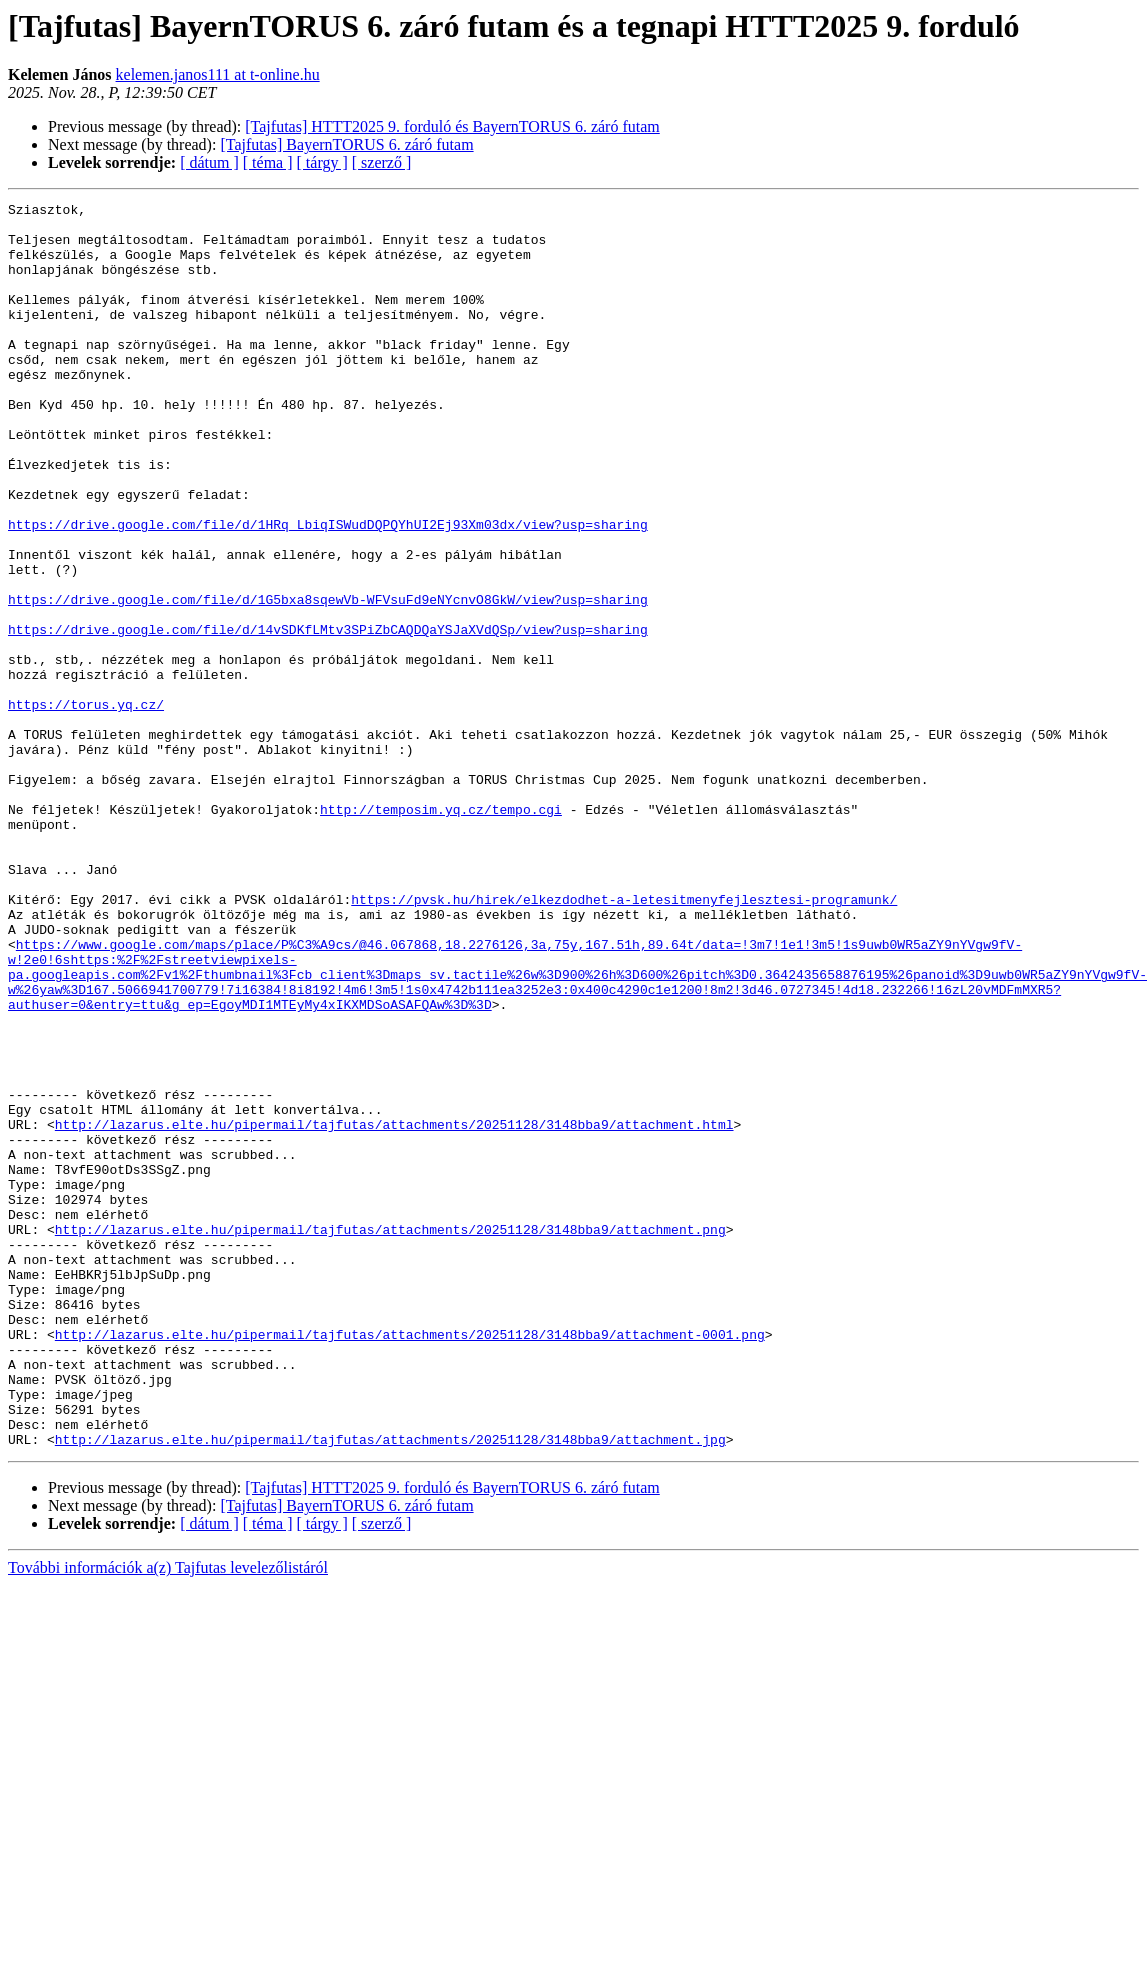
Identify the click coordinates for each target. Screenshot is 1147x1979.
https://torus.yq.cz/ (86, 806)
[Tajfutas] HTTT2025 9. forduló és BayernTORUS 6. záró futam (452, 126)
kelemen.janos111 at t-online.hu (218, 74)
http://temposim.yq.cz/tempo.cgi (441, 932)
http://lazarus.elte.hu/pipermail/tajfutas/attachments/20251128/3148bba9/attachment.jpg (390, 1688)
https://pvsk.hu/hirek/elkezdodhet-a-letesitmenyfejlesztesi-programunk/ (624, 1040)
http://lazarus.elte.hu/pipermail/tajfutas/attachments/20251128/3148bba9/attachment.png (390, 1436)
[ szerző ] (382, 162)
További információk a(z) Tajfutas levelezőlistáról (168, 1816)
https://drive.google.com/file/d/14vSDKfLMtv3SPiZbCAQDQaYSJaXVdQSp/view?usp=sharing (328, 716)
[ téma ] (268, 162)
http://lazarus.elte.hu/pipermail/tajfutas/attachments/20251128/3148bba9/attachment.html (394, 1310)
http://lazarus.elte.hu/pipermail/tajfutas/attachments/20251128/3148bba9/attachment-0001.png (410, 1562)
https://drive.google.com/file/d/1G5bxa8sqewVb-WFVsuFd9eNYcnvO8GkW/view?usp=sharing (328, 680)
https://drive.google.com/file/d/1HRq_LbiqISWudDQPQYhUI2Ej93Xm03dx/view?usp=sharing (328, 590)
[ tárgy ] (322, 162)
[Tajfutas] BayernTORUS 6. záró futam (346, 144)
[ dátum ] (209, 162)
